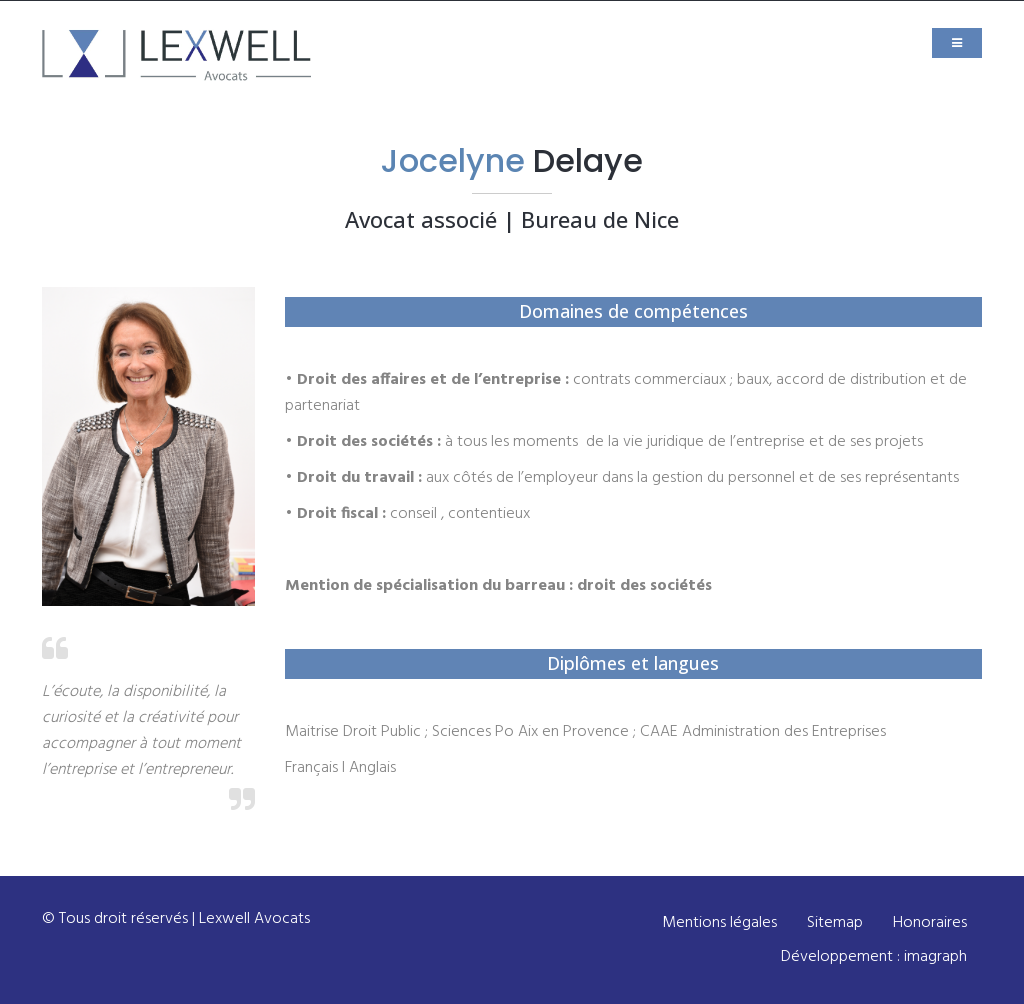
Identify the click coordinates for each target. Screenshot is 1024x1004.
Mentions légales (719, 923)
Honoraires (930, 923)
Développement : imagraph (874, 957)
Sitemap (835, 923)
